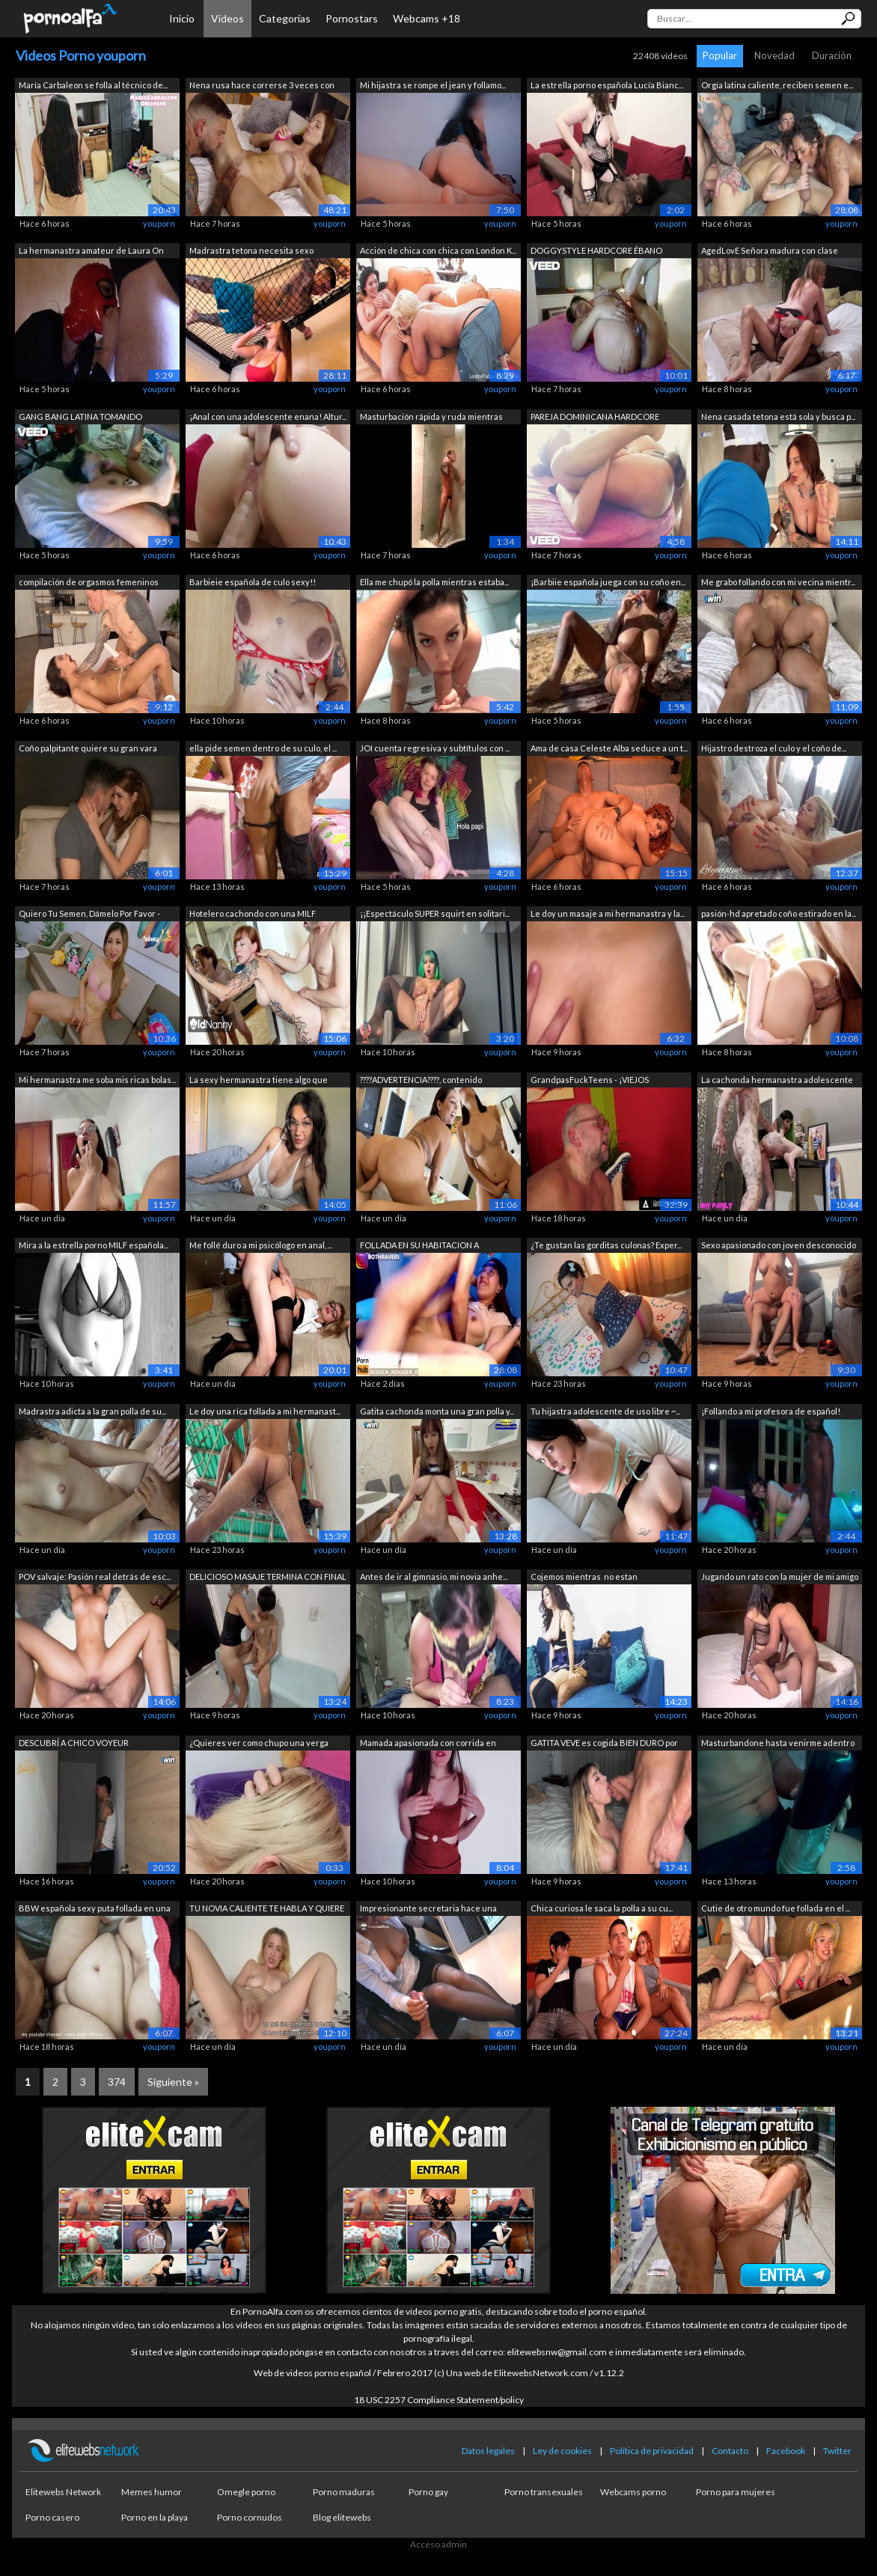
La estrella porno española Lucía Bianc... (607, 85)
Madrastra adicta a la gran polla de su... (92, 1411)
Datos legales (488, 2450)
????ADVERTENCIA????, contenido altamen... (421, 1081)
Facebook (785, 2450)
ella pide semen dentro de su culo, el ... (263, 748)
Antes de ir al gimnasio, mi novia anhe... (433, 1576)
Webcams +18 (426, 18)
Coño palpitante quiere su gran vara (88, 748)
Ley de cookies (562, 2450)
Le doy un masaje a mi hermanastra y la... (608, 913)
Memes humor (151, 2491)
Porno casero (52, 2517)
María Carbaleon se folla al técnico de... (93, 85)
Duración (832, 55)
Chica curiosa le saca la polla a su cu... (602, 1908)
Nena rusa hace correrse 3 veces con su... (261, 86)
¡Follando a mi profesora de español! (770, 1411)
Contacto (730, 2450)
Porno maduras (344, 2491)
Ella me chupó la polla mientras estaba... (434, 582)
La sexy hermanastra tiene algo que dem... (258, 1081)
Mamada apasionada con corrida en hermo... (428, 1744)
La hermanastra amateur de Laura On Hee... (91, 251)
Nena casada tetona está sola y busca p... (778, 416)
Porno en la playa (154, 2517)
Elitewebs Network (63, 2491)
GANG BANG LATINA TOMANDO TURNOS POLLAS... (80, 418)
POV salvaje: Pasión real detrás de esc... (95, 1576)
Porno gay (428, 2491)
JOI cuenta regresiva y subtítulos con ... (435, 748)
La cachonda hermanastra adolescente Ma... (777, 1081)
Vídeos (227, 18)
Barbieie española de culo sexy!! (252, 582)
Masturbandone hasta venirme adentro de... (778, 1744)
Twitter (837, 2450)
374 (117, 2081)
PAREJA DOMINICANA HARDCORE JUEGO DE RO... (595, 418)
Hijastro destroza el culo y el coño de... (773, 748)
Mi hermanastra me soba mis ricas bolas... (97, 1079)
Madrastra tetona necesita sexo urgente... (251, 251)
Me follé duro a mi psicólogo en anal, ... (260, 1245)
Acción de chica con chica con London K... (438, 250)
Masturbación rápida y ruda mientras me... (431, 418)
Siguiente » (173, 2081)
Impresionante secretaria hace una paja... (428, 1909)
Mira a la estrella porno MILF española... (93, 1245)
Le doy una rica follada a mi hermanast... (264, 1411)
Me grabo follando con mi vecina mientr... (778, 582)
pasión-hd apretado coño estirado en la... (778, 913)
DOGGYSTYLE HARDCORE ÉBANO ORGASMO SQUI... (596, 251)
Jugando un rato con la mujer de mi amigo (779, 1576)
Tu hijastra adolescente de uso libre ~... (605, 1411)
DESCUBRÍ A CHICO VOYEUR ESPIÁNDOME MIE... (74, 1744)
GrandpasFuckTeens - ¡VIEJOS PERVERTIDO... (590, 1081)
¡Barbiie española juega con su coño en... (608, 582)
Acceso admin (438, 2544)
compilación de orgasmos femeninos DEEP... (89, 583)
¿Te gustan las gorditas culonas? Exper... (606, 1245)
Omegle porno (246, 2491)
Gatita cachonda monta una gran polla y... (437, 1411)
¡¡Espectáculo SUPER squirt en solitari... (435, 913)
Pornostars (352, 18)
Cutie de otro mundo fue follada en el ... (775, 1908)
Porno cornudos (249, 2517)
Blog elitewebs (342, 2517)
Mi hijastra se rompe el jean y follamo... (433, 85)
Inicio (182, 18)
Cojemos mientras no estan (584, 1576)
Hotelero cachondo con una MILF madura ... (252, 915)
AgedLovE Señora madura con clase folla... (769, 251)
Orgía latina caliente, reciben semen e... (777, 85)
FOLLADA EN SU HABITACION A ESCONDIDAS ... (419, 1246)
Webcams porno (633, 2491)
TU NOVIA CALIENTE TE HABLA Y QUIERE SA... (266, 1909)
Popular (720, 55)
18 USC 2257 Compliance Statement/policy (439, 2399)
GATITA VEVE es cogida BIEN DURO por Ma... (604, 1744)
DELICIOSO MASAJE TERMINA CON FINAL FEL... (267, 1578)
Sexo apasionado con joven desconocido (778, 1245)
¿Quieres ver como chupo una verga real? (259, 1744)
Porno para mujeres (735, 2491)
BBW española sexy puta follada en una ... (95, 1909)
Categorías (285, 18)
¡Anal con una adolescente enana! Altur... (267, 416)
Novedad (774, 55)
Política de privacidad (652, 2450)
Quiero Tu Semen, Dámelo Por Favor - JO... (89, 915)
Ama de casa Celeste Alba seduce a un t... (609, 748)
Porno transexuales (543, 2491)
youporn (159, 223)
